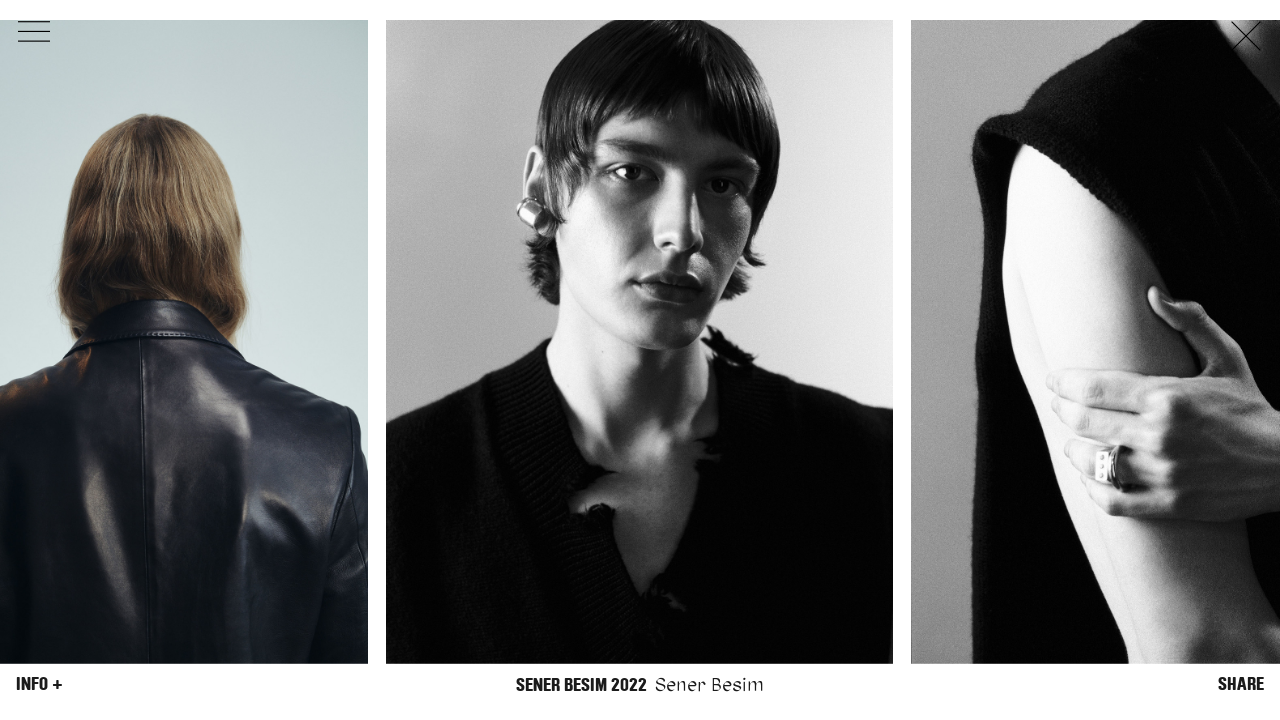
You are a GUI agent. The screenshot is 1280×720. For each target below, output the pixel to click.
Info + (39, 684)
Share (1241, 684)
